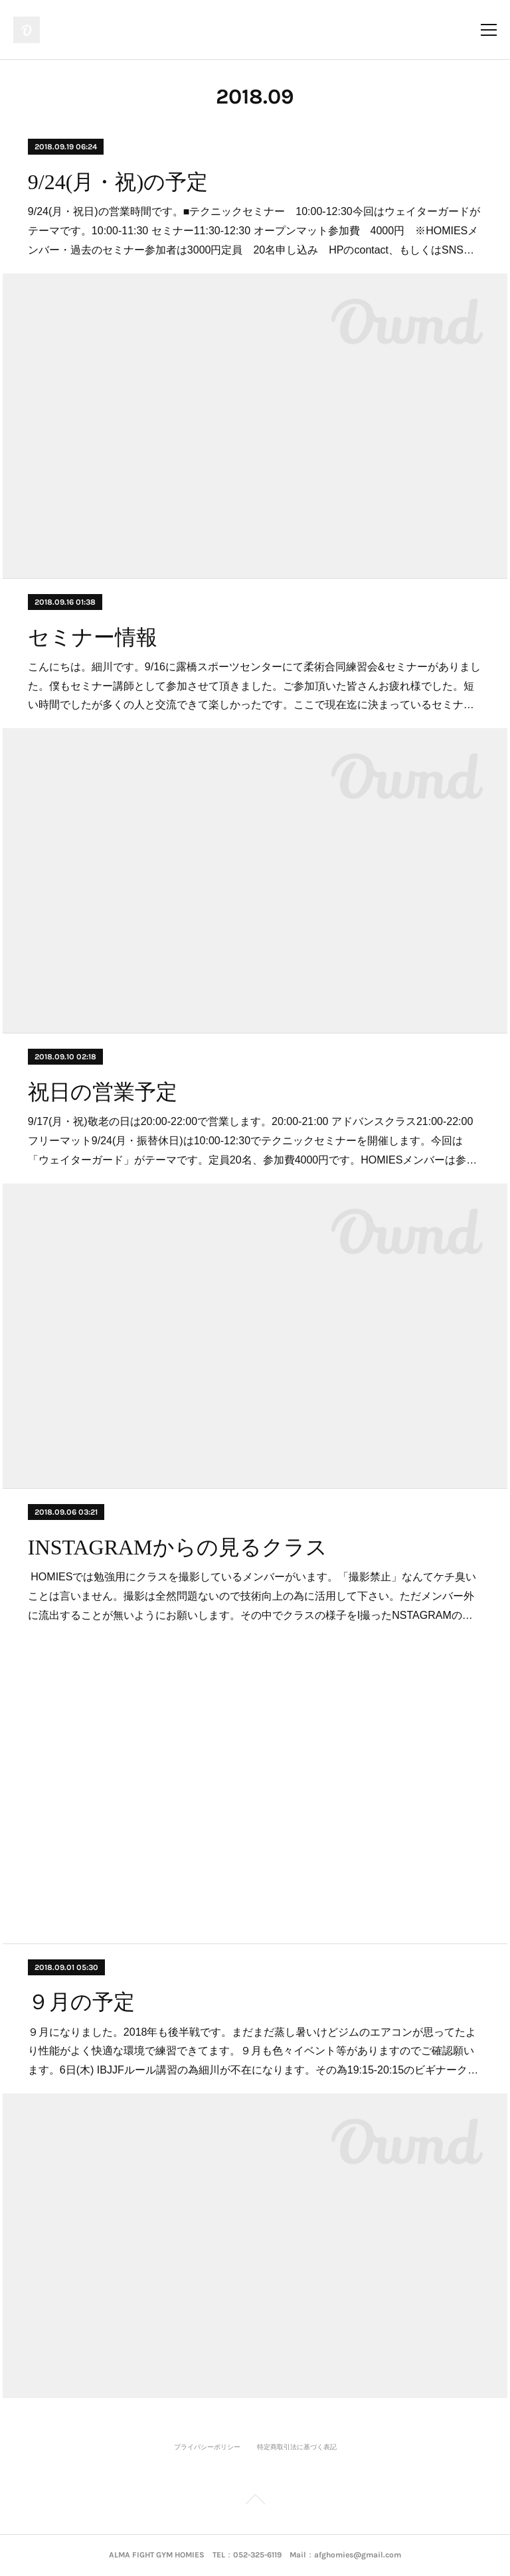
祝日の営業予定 (102, 1092)
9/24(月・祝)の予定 (118, 182)
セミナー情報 (92, 637)
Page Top (255, 2501)
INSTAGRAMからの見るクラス (177, 1547)
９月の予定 (81, 2002)
